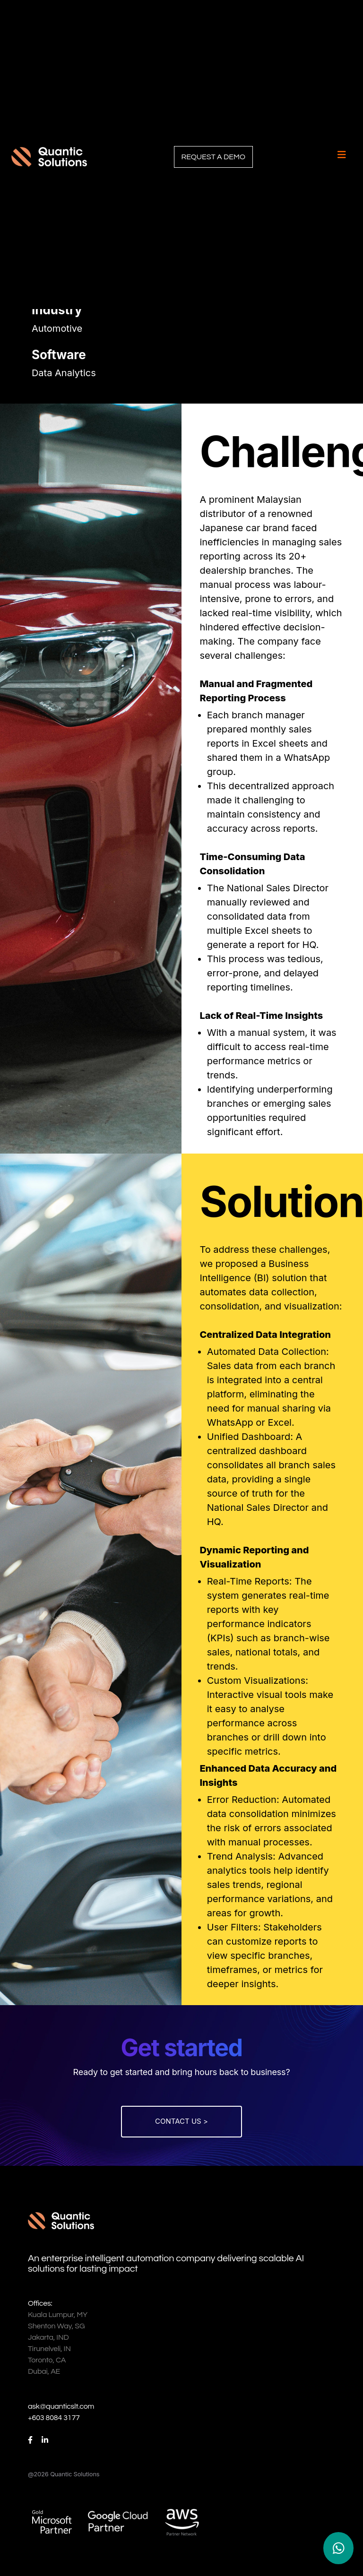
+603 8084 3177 (54, 2417)
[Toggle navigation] (342, 154)
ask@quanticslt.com (61, 2406)
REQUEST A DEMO (213, 157)
